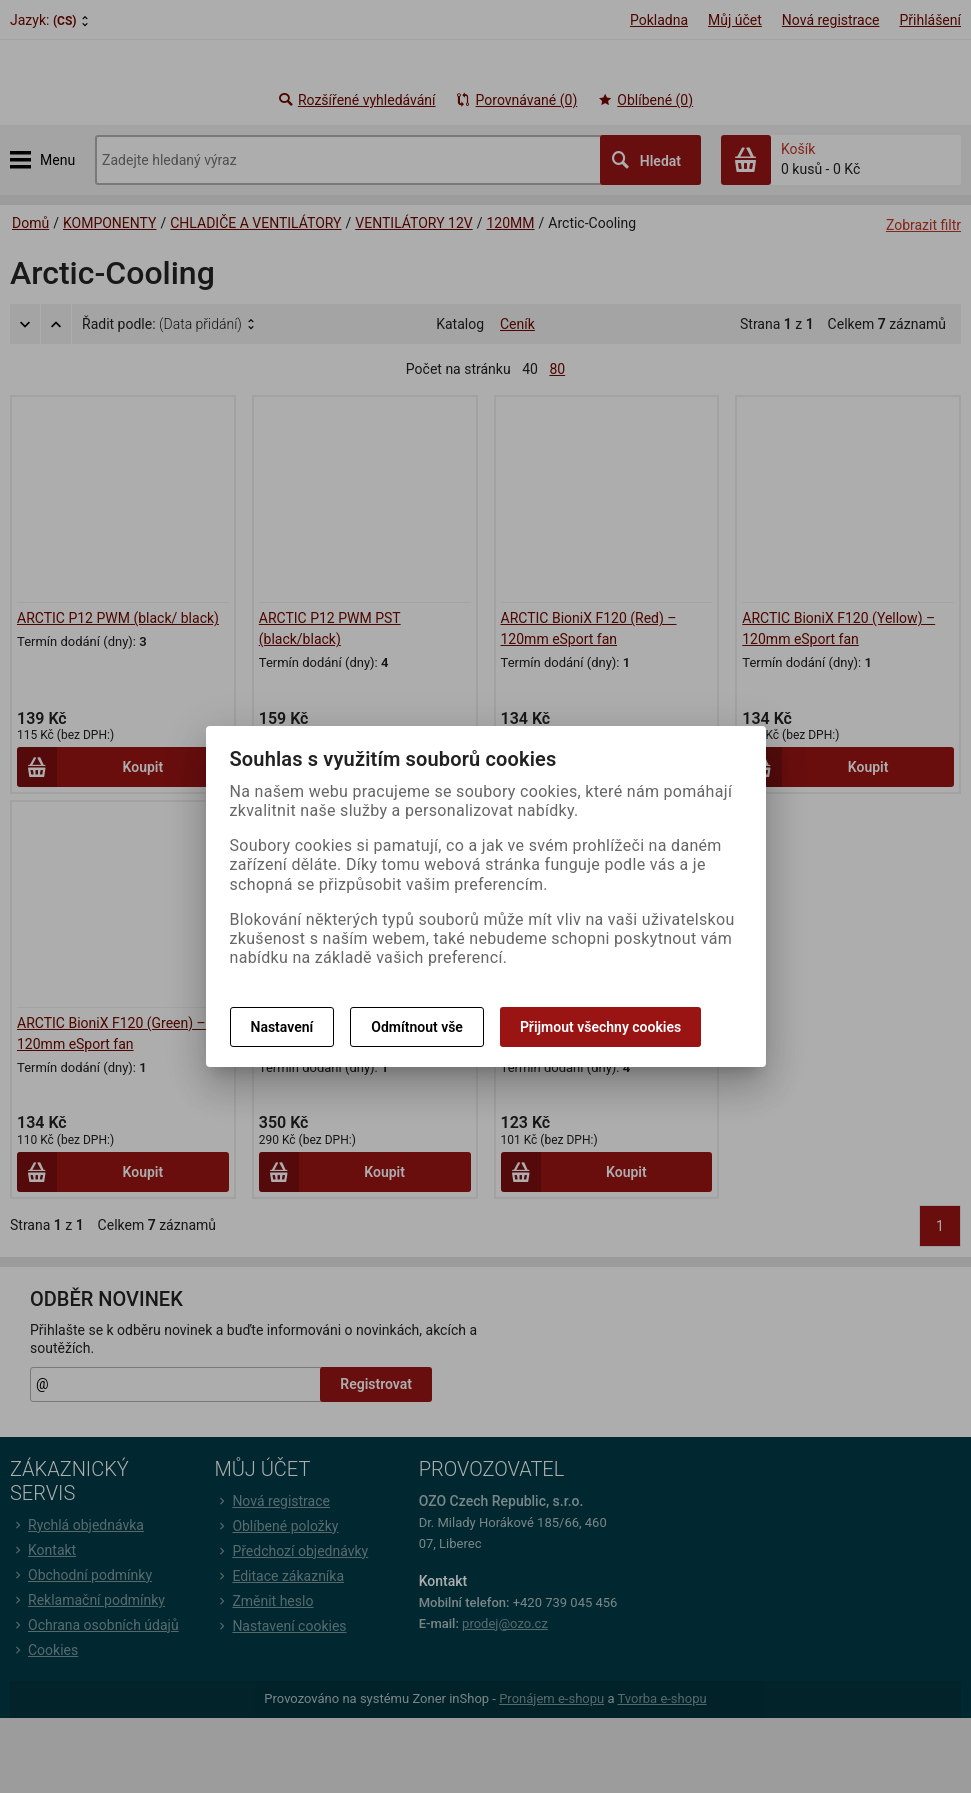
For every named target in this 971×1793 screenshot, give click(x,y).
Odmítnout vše (417, 1027)
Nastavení (282, 1027)
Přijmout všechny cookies (600, 1027)
